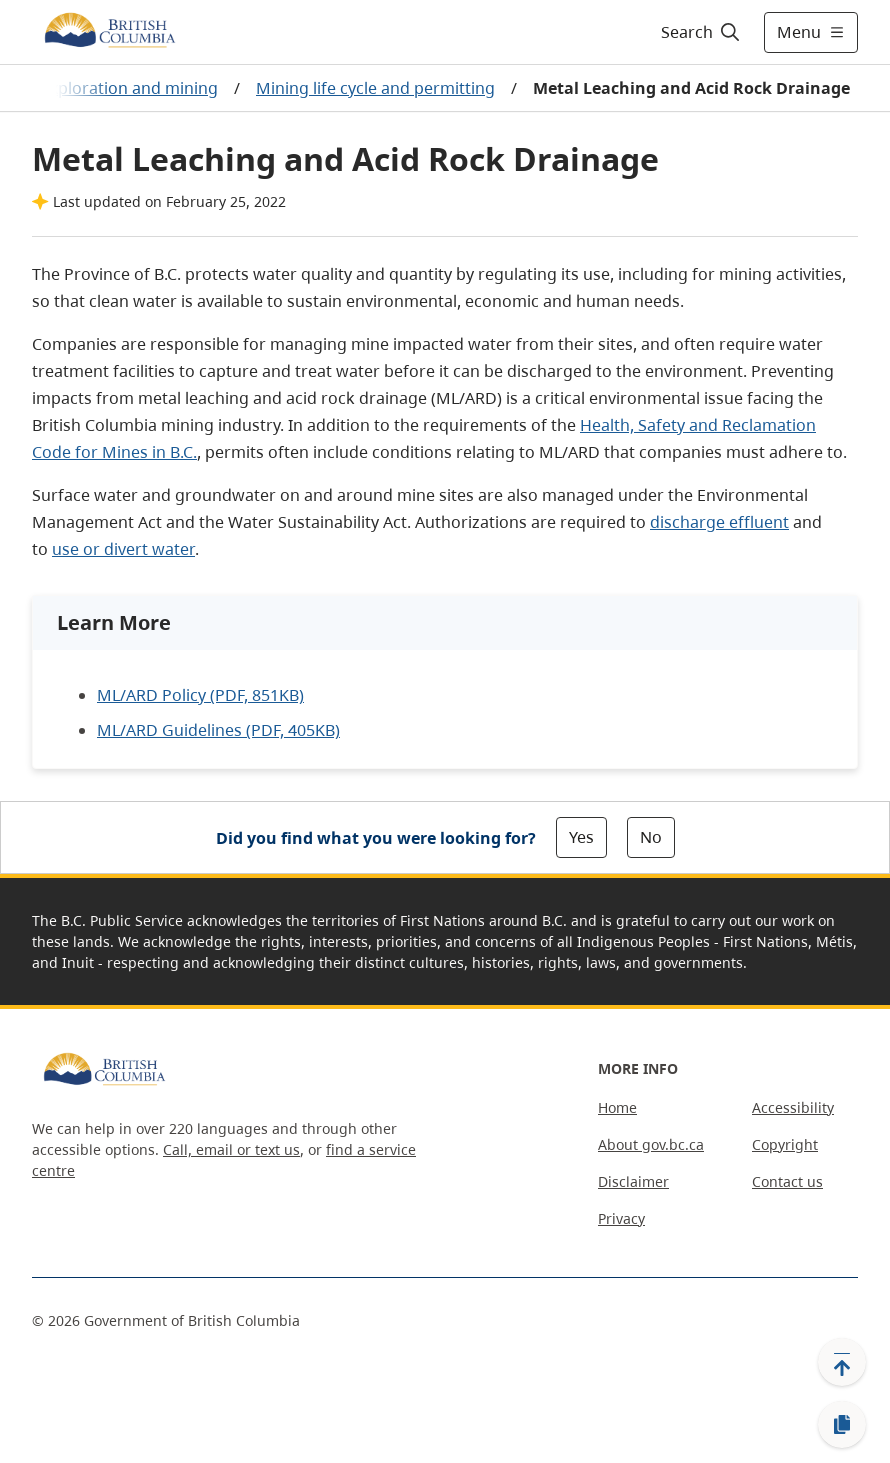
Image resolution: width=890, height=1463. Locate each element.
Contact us (787, 1181)
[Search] (701, 32)
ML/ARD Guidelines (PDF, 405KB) (218, 730)
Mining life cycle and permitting (375, 88)
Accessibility (793, 1107)
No (651, 837)
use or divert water (123, 549)
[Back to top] (842, 1362)
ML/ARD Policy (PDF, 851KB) (200, 695)
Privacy (621, 1218)
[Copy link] (842, 1425)
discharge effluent (719, 522)
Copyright (785, 1144)
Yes (581, 837)
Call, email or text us (231, 1149)
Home (617, 1107)
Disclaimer (633, 1181)
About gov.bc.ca (651, 1144)
